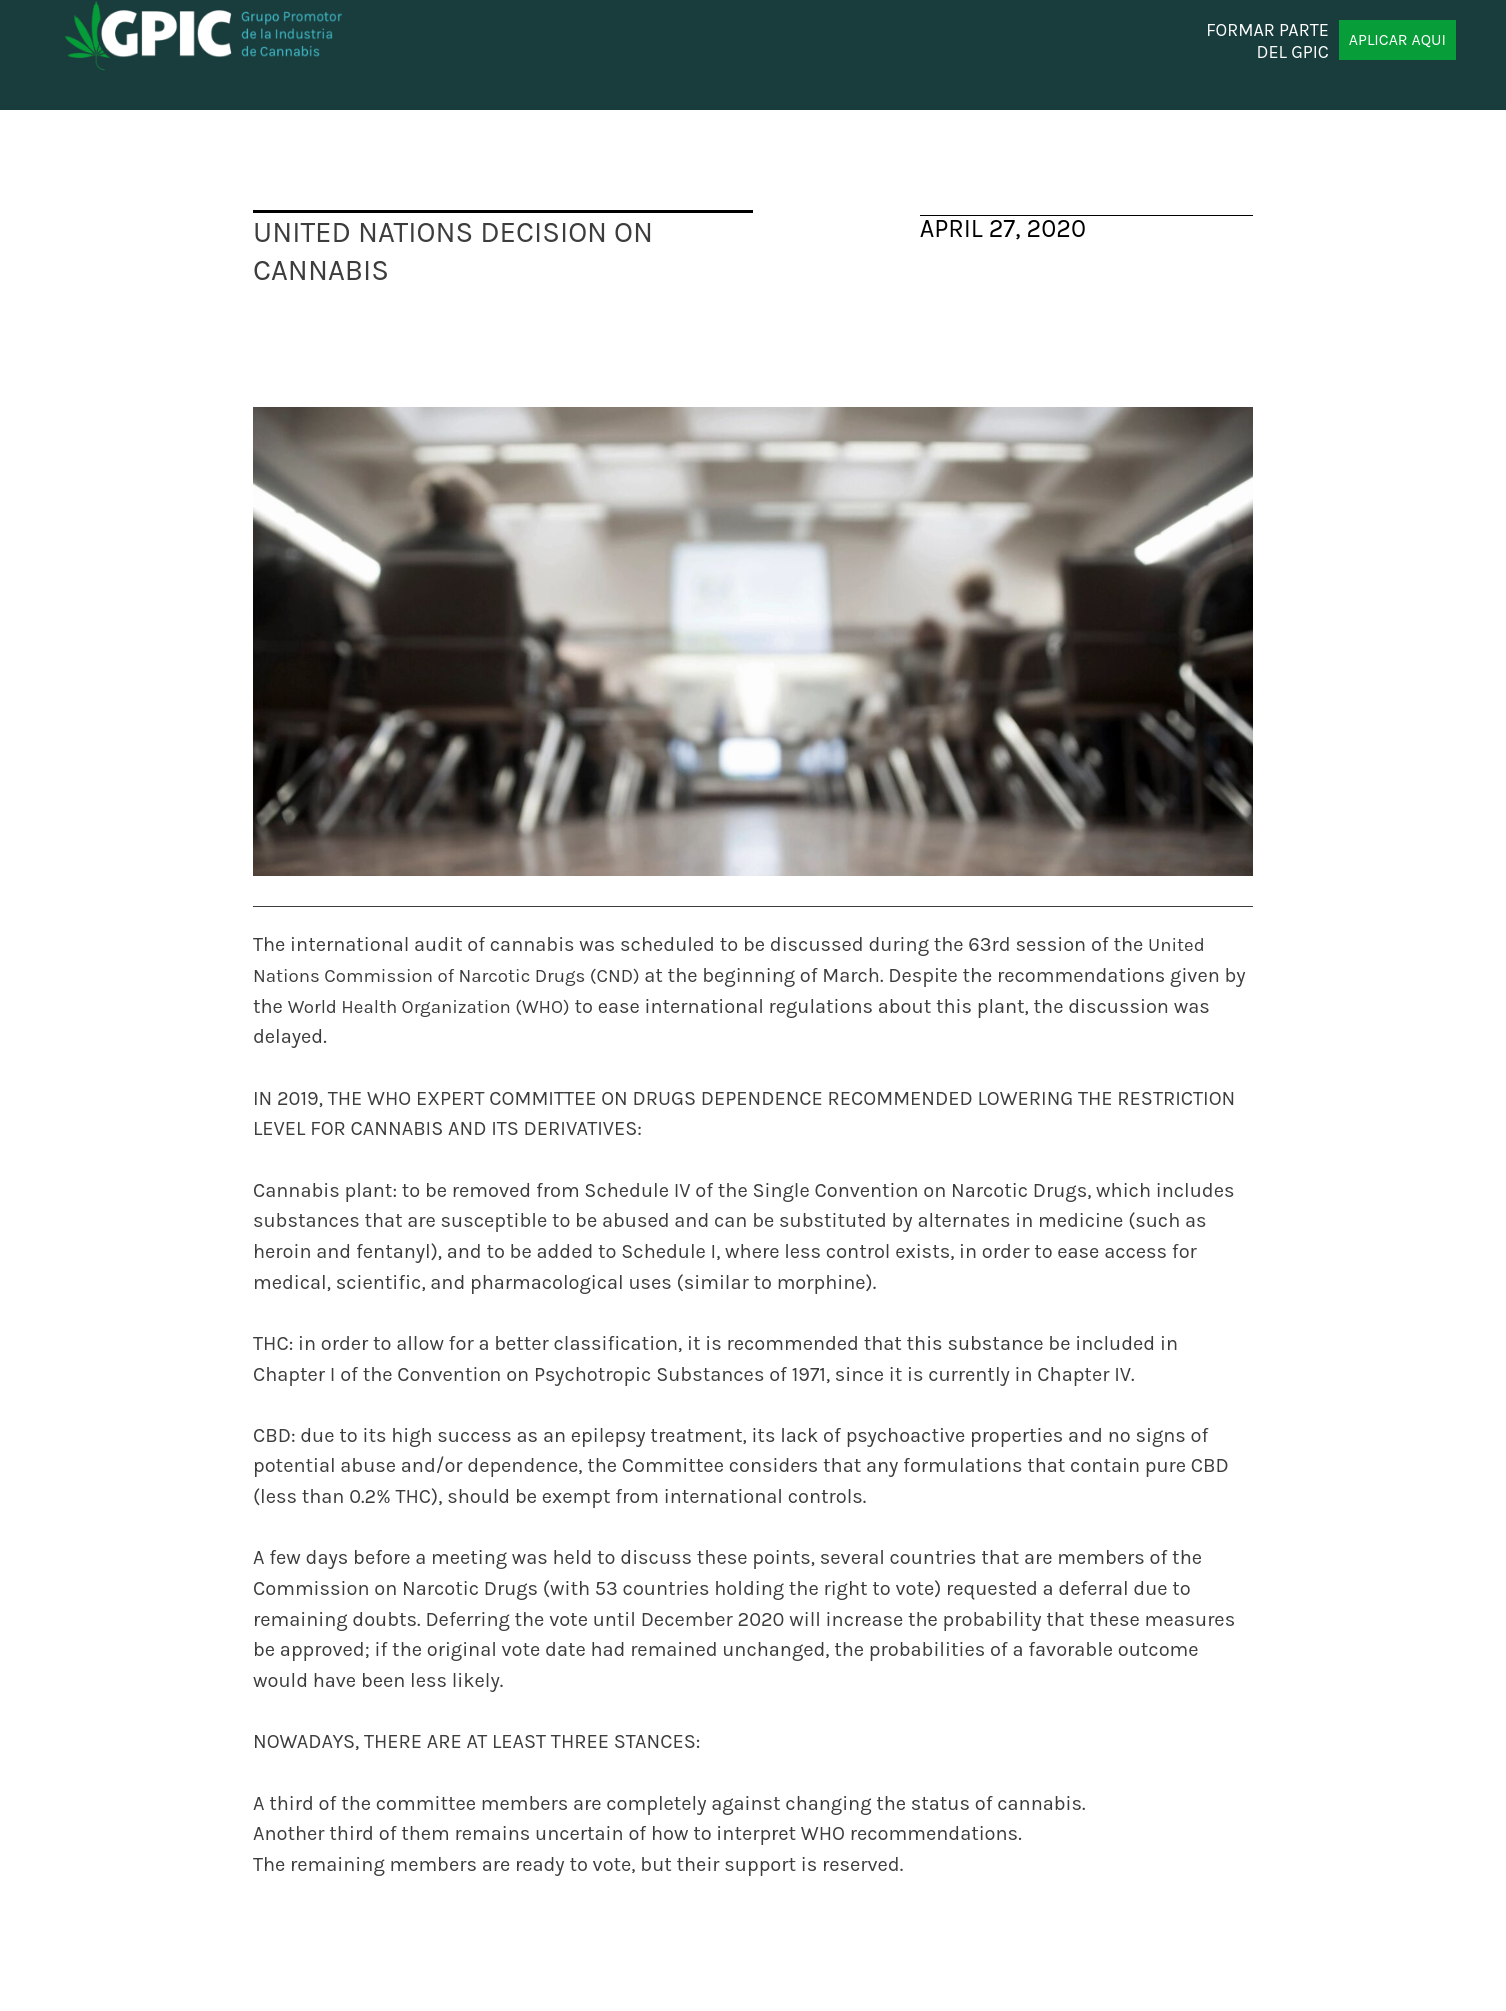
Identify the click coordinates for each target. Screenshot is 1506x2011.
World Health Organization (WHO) (429, 1007)
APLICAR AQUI (1397, 39)
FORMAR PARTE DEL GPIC (1267, 40)
